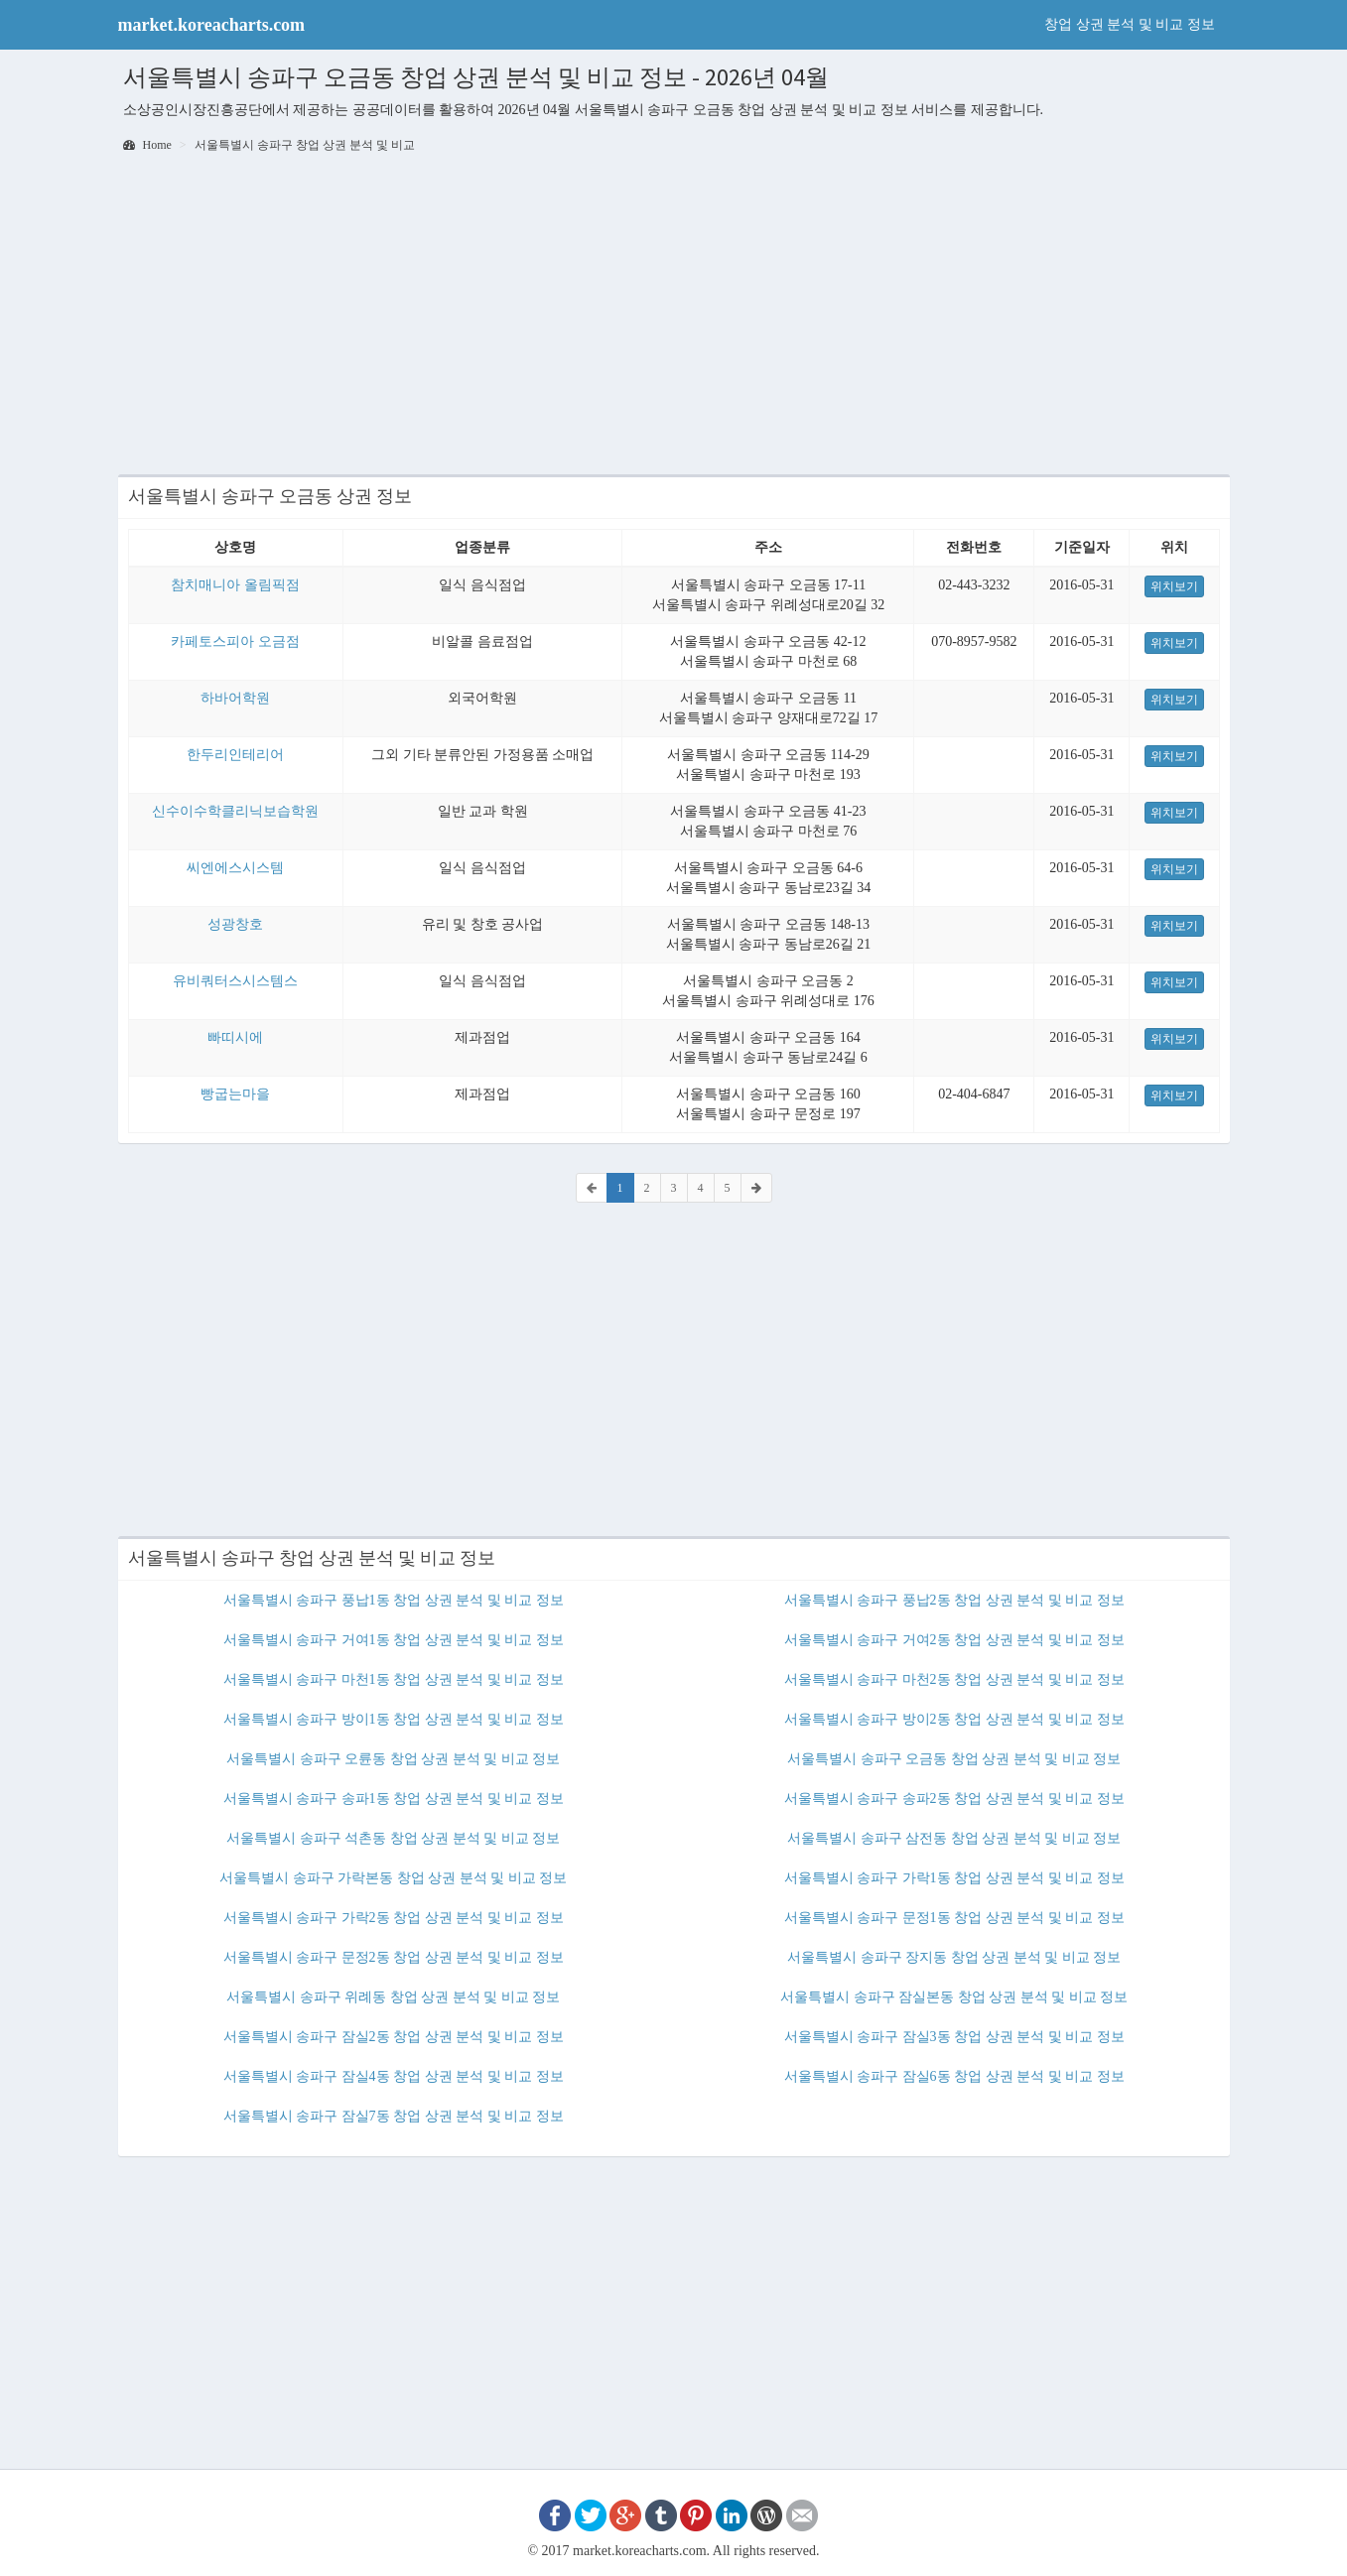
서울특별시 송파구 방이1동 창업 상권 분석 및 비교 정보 (393, 1719)
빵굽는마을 (235, 1094)
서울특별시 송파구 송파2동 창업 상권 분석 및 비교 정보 (954, 1798)
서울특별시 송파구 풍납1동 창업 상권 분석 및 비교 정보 (393, 1600)
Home (147, 145)
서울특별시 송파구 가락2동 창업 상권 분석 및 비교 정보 (393, 1917)
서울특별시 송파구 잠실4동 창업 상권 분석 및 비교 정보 (393, 2076)
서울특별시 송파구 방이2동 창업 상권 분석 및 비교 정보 (954, 1719)
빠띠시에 (235, 1037)
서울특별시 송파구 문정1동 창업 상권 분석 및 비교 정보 (954, 1917)
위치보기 (1174, 586)
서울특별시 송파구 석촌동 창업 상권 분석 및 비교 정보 (393, 1838)
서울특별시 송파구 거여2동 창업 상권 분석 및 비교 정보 (954, 1639)
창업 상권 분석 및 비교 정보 (1129, 24)
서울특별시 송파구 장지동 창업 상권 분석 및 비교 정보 (954, 1957)
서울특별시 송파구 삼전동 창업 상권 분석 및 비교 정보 (954, 1838)
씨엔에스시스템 (235, 867)
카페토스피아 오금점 (235, 641)
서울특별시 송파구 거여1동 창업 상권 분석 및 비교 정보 (393, 1639)
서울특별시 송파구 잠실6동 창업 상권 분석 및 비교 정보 (954, 2076)
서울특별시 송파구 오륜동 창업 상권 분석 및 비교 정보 (393, 1758)
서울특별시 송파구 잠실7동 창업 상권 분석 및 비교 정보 (393, 2116)
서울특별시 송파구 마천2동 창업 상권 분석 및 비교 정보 (954, 1679)
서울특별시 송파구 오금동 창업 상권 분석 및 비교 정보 (954, 1758)
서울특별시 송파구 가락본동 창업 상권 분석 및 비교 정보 (393, 1877)
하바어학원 (235, 698)
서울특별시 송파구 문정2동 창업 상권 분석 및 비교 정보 (393, 1957)
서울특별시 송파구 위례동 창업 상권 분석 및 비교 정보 (393, 1997)
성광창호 (235, 924)
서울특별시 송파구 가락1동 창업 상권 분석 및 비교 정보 (954, 1877)
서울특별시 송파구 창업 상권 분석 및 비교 (305, 145)
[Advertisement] (674, 315)
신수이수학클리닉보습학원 (235, 811)
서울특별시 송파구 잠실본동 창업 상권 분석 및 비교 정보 (954, 1997)
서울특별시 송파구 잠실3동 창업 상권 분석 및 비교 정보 (954, 2036)
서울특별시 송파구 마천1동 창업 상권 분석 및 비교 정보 (393, 1679)
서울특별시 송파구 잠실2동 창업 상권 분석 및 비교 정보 (393, 2036)
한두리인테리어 (235, 754)
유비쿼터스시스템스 (235, 980)
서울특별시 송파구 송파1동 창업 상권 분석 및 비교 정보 (393, 1798)
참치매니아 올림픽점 (235, 585)
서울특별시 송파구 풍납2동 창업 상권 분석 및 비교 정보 (954, 1600)
